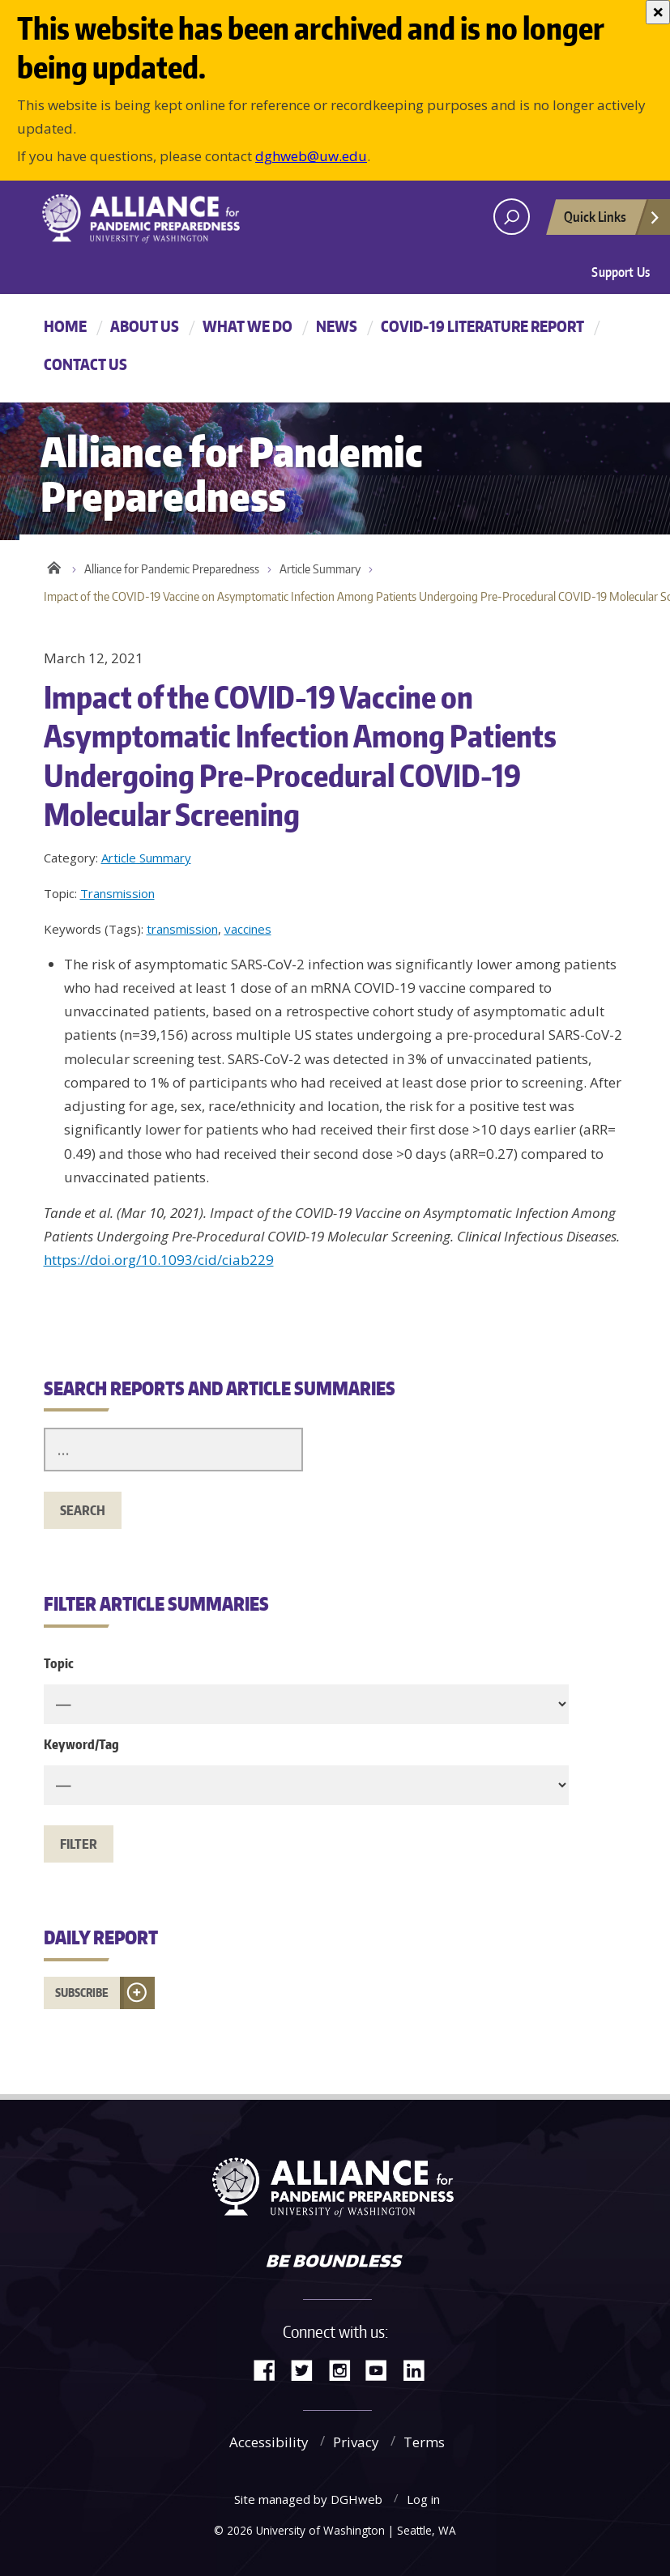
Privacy (356, 2442)
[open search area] (511, 216)
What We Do (247, 326)
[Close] (658, 12)
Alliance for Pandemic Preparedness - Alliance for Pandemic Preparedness (177, 218)
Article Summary (320, 569)
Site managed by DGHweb (308, 2499)
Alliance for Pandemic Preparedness (171, 569)
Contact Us (85, 364)
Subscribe (82, 1992)
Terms (424, 2442)
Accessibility (269, 2442)
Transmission (117, 893)
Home (65, 326)
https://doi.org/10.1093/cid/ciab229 (159, 1259)
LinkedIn (420, 2369)
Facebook (271, 2369)
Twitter (308, 2369)
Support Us (620, 272)
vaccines (247, 929)
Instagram (345, 2369)
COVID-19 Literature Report (482, 326)
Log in (423, 2499)
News (336, 326)
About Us (144, 326)
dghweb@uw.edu (311, 156)
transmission (182, 929)
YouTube (382, 2369)
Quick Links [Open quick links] (612, 221)
